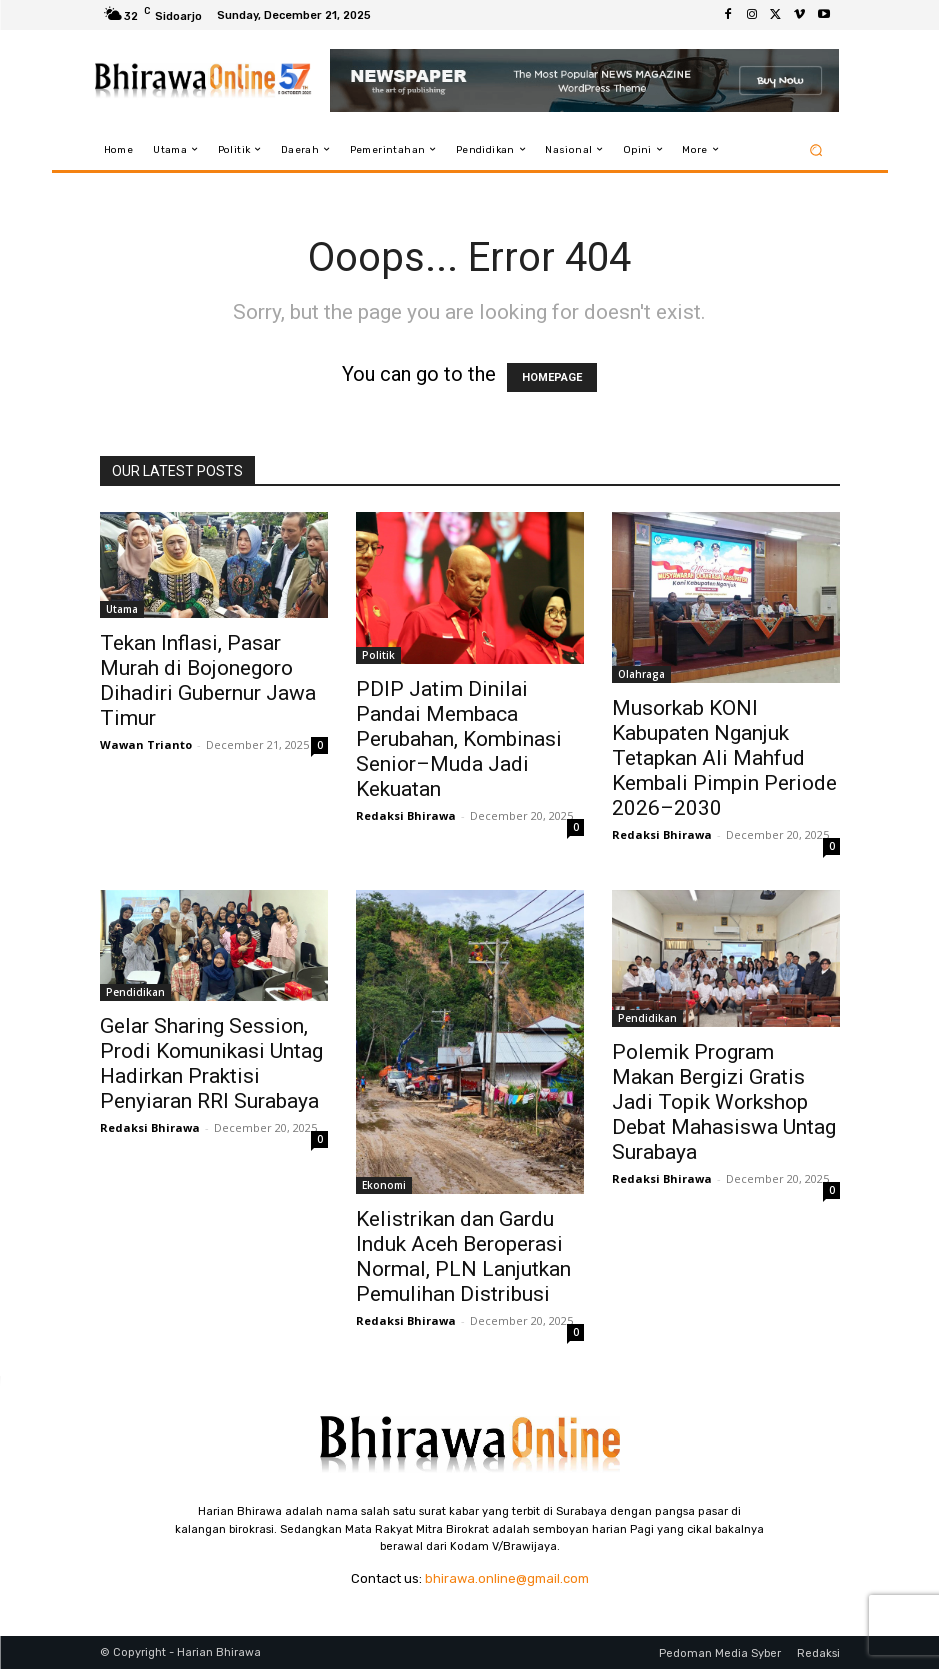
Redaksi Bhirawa (406, 815)
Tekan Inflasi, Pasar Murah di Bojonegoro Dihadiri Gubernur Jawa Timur (208, 680)
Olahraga (641, 674)
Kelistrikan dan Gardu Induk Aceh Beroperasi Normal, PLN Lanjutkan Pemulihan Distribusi (463, 1256)
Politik (378, 655)
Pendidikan (135, 992)
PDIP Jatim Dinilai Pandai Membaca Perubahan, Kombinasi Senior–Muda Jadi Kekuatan (459, 739)
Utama (122, 609)
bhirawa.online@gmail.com (507, 1578)
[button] (815, 149)
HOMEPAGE (552, 377)
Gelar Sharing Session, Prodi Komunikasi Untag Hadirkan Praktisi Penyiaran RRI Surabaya (211, 1063)
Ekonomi (384, 1185)
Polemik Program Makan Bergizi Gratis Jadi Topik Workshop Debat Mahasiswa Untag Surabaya (724, 1102)
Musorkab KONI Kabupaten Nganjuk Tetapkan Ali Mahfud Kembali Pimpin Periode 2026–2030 (724, 758)
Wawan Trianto (146, 744)
